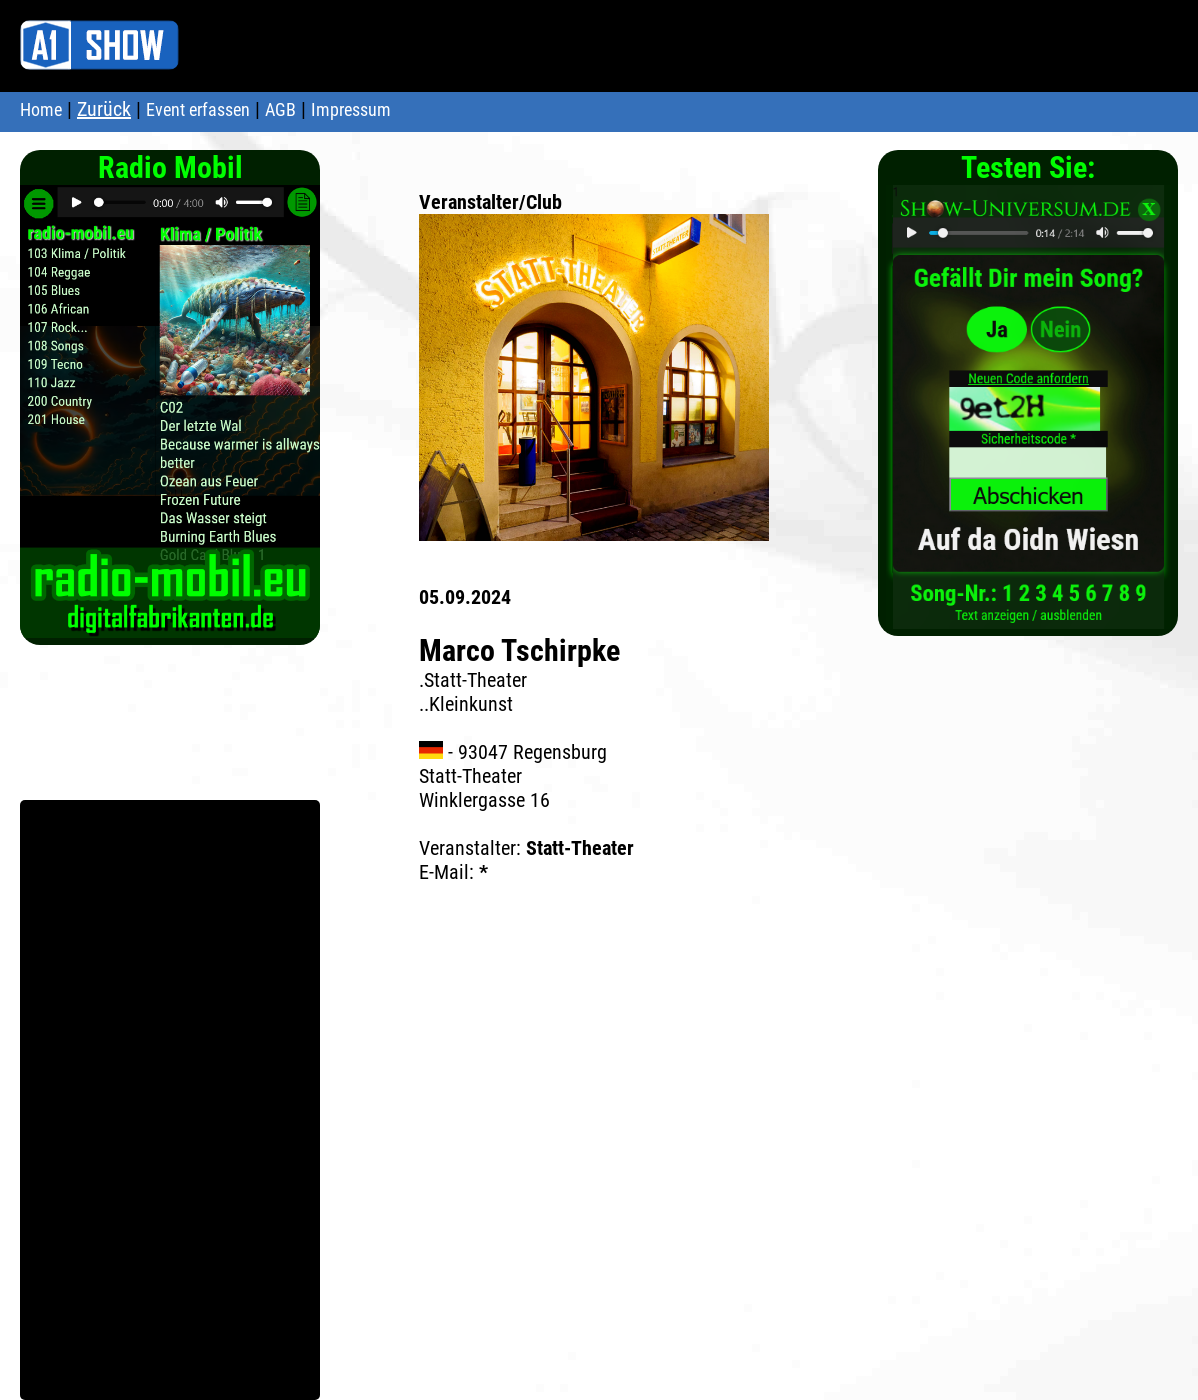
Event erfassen (198, 109)
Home (41, 109)
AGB (280, 109)
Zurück (104, 109)
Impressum (351, 109)
